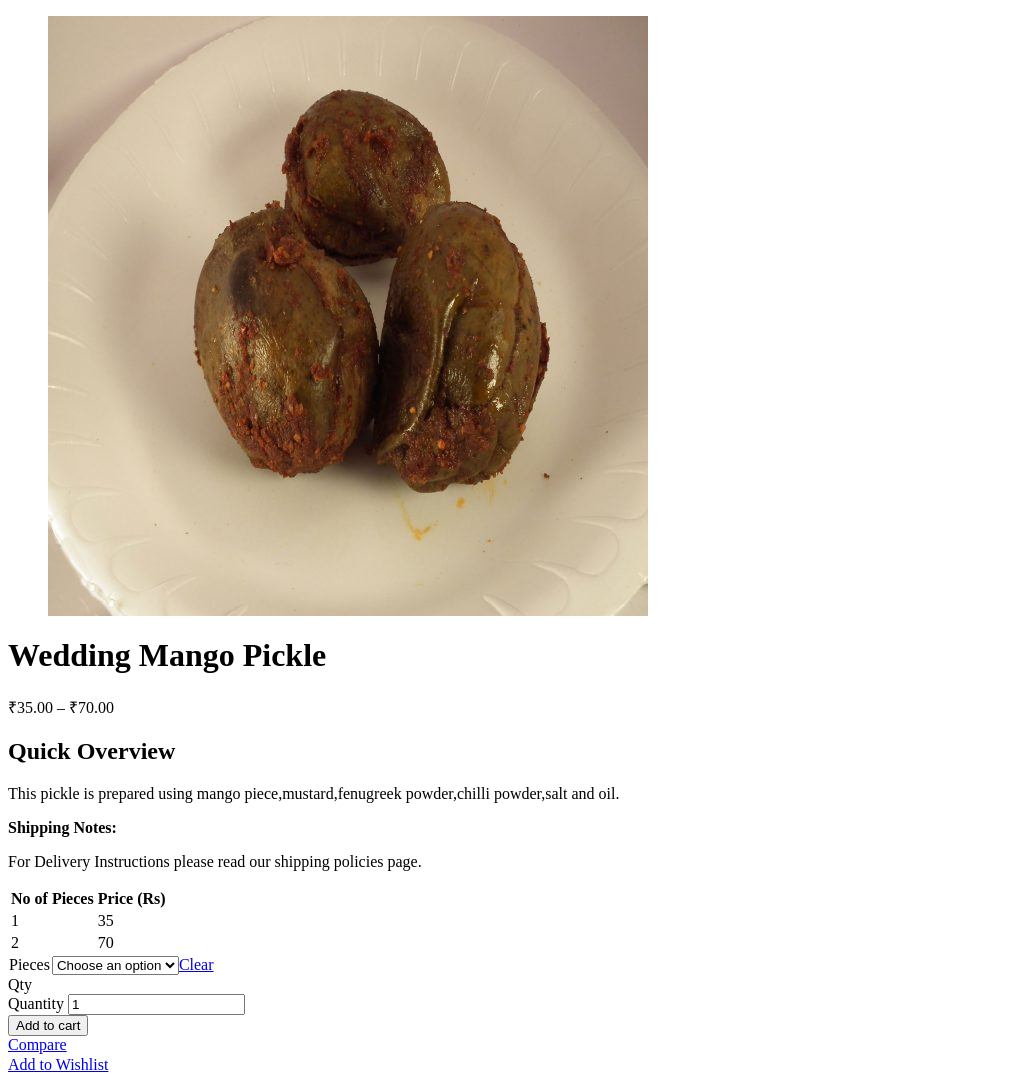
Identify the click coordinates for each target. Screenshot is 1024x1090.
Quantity (36, 1003)
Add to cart (48, 1025)
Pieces (29, 964)
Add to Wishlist (58, 1064)
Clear (196, 964)
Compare (37, 1044)
